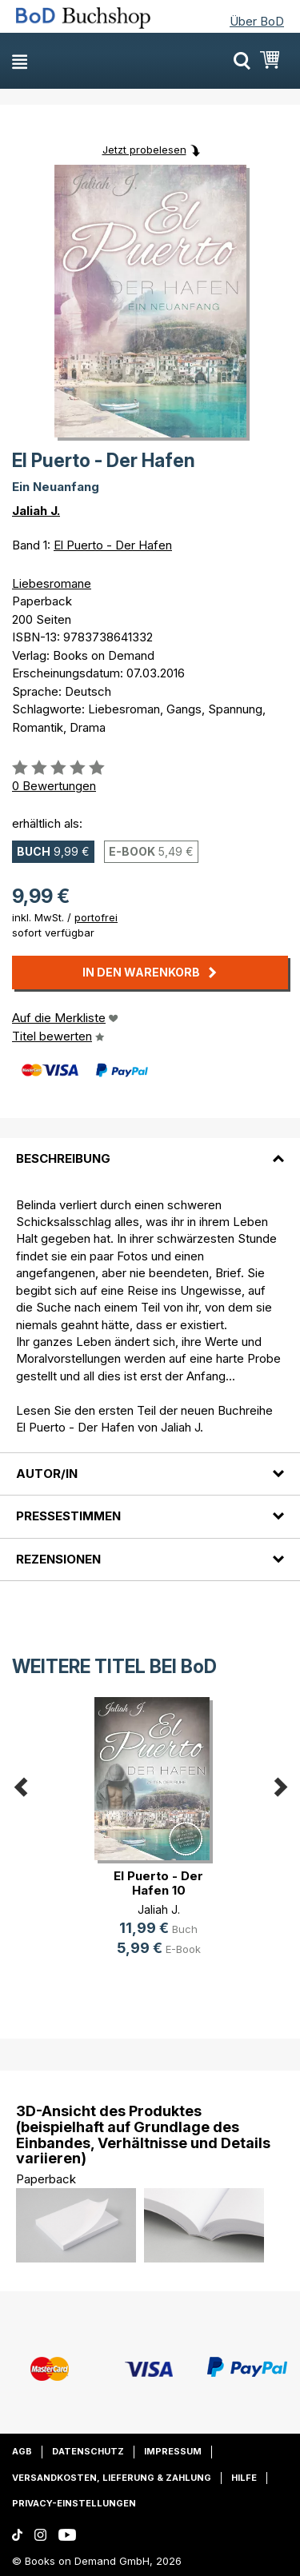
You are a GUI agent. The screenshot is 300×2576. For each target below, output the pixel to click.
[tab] (150, 1149)
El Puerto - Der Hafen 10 (158, 1883)
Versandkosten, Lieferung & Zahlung (111, 2477)
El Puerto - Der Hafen (113, 545)
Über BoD (257, 21)
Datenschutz (88, 2451)
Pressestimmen (68, 1516)
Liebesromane (51, 583)
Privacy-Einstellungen (74, 2503)
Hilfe (244, 2477)
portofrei (96, 917)
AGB (22, 2451)
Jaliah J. (36, 510)
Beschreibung (63, 1158)
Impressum (173, 2451)
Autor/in (47, 1473)
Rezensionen (58, 1559)
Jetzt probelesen (144, 149)
